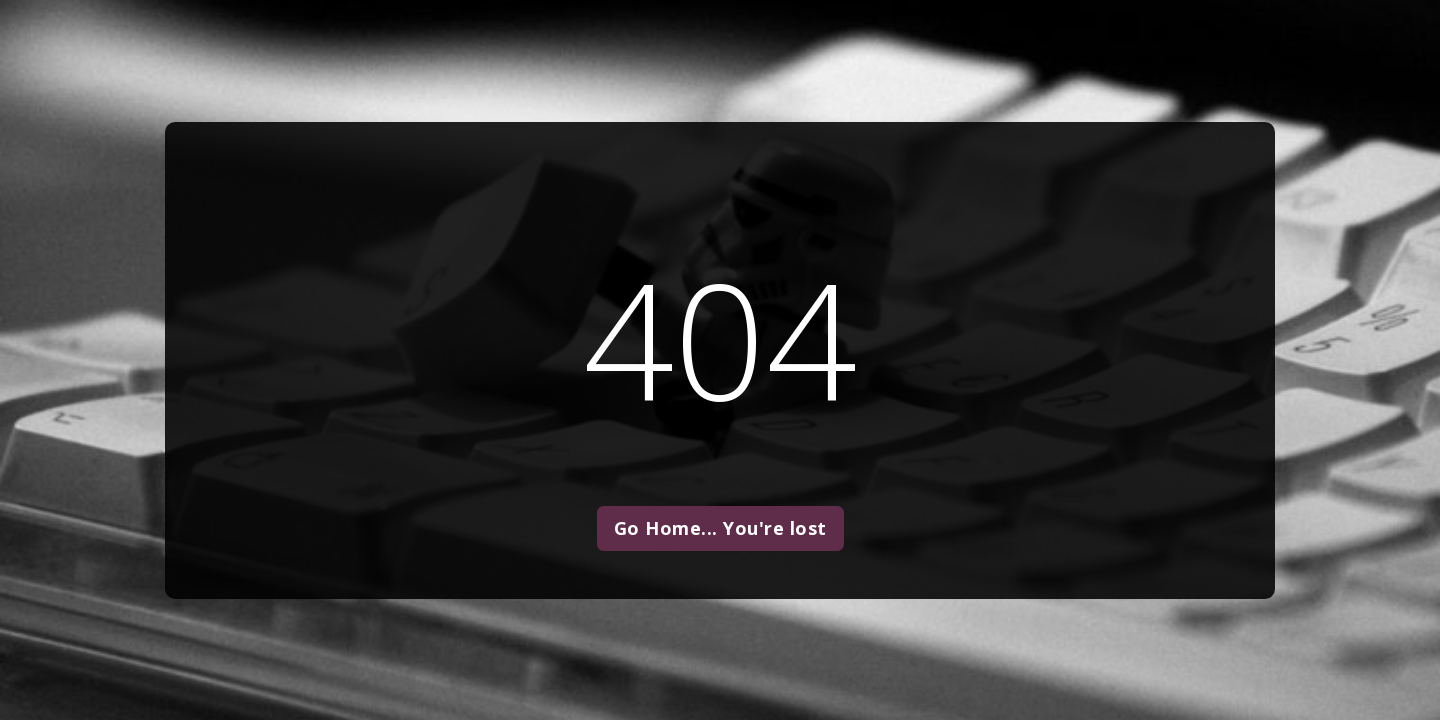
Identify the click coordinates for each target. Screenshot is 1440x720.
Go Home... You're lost (720, 528)
